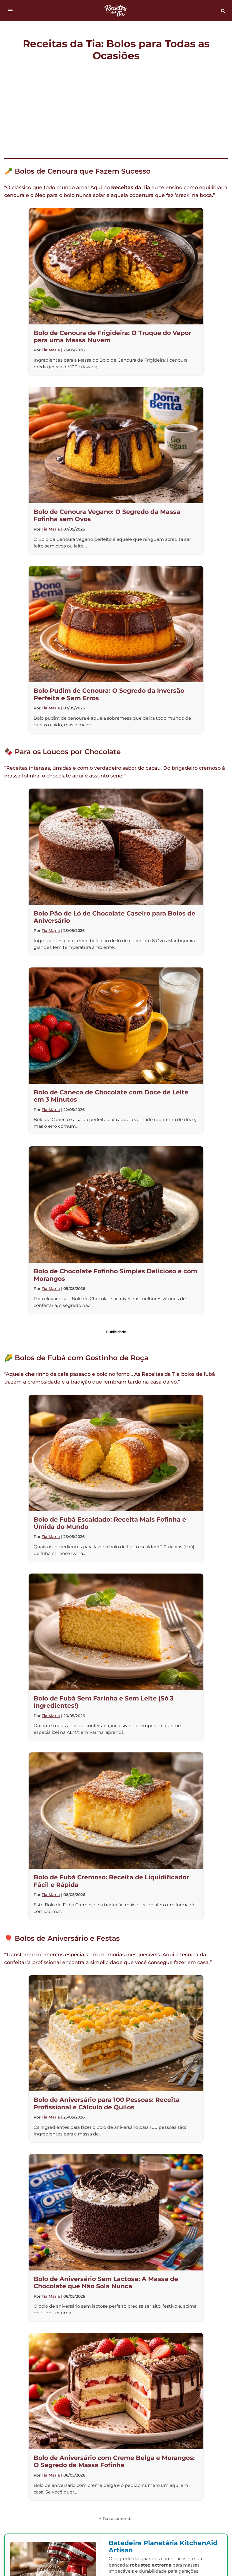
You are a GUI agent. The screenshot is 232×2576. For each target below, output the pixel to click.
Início (29, 2441)
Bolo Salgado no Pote (113, 2497)
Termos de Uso (129, 2455)
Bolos (58, 2441)
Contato (90, 2441)
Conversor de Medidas (152, 2511)
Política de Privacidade (68, 2455)
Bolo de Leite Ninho (120, 2483)
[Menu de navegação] (10, 10)
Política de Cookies (186, 2441)
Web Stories (177, 2455)
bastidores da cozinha (63, 2048)
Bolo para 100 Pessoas (46, 2497)
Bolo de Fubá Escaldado (162, 2469)
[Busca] (223, 11)
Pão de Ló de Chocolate (183, 2497)
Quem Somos (132, 2441)
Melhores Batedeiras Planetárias (79, 2469)
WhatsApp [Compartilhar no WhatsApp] (191, 2391)
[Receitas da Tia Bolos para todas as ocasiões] (116, 10)
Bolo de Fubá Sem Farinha (190, 2483)
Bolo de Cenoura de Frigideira (45, 2483)
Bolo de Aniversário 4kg (82, 2511)
